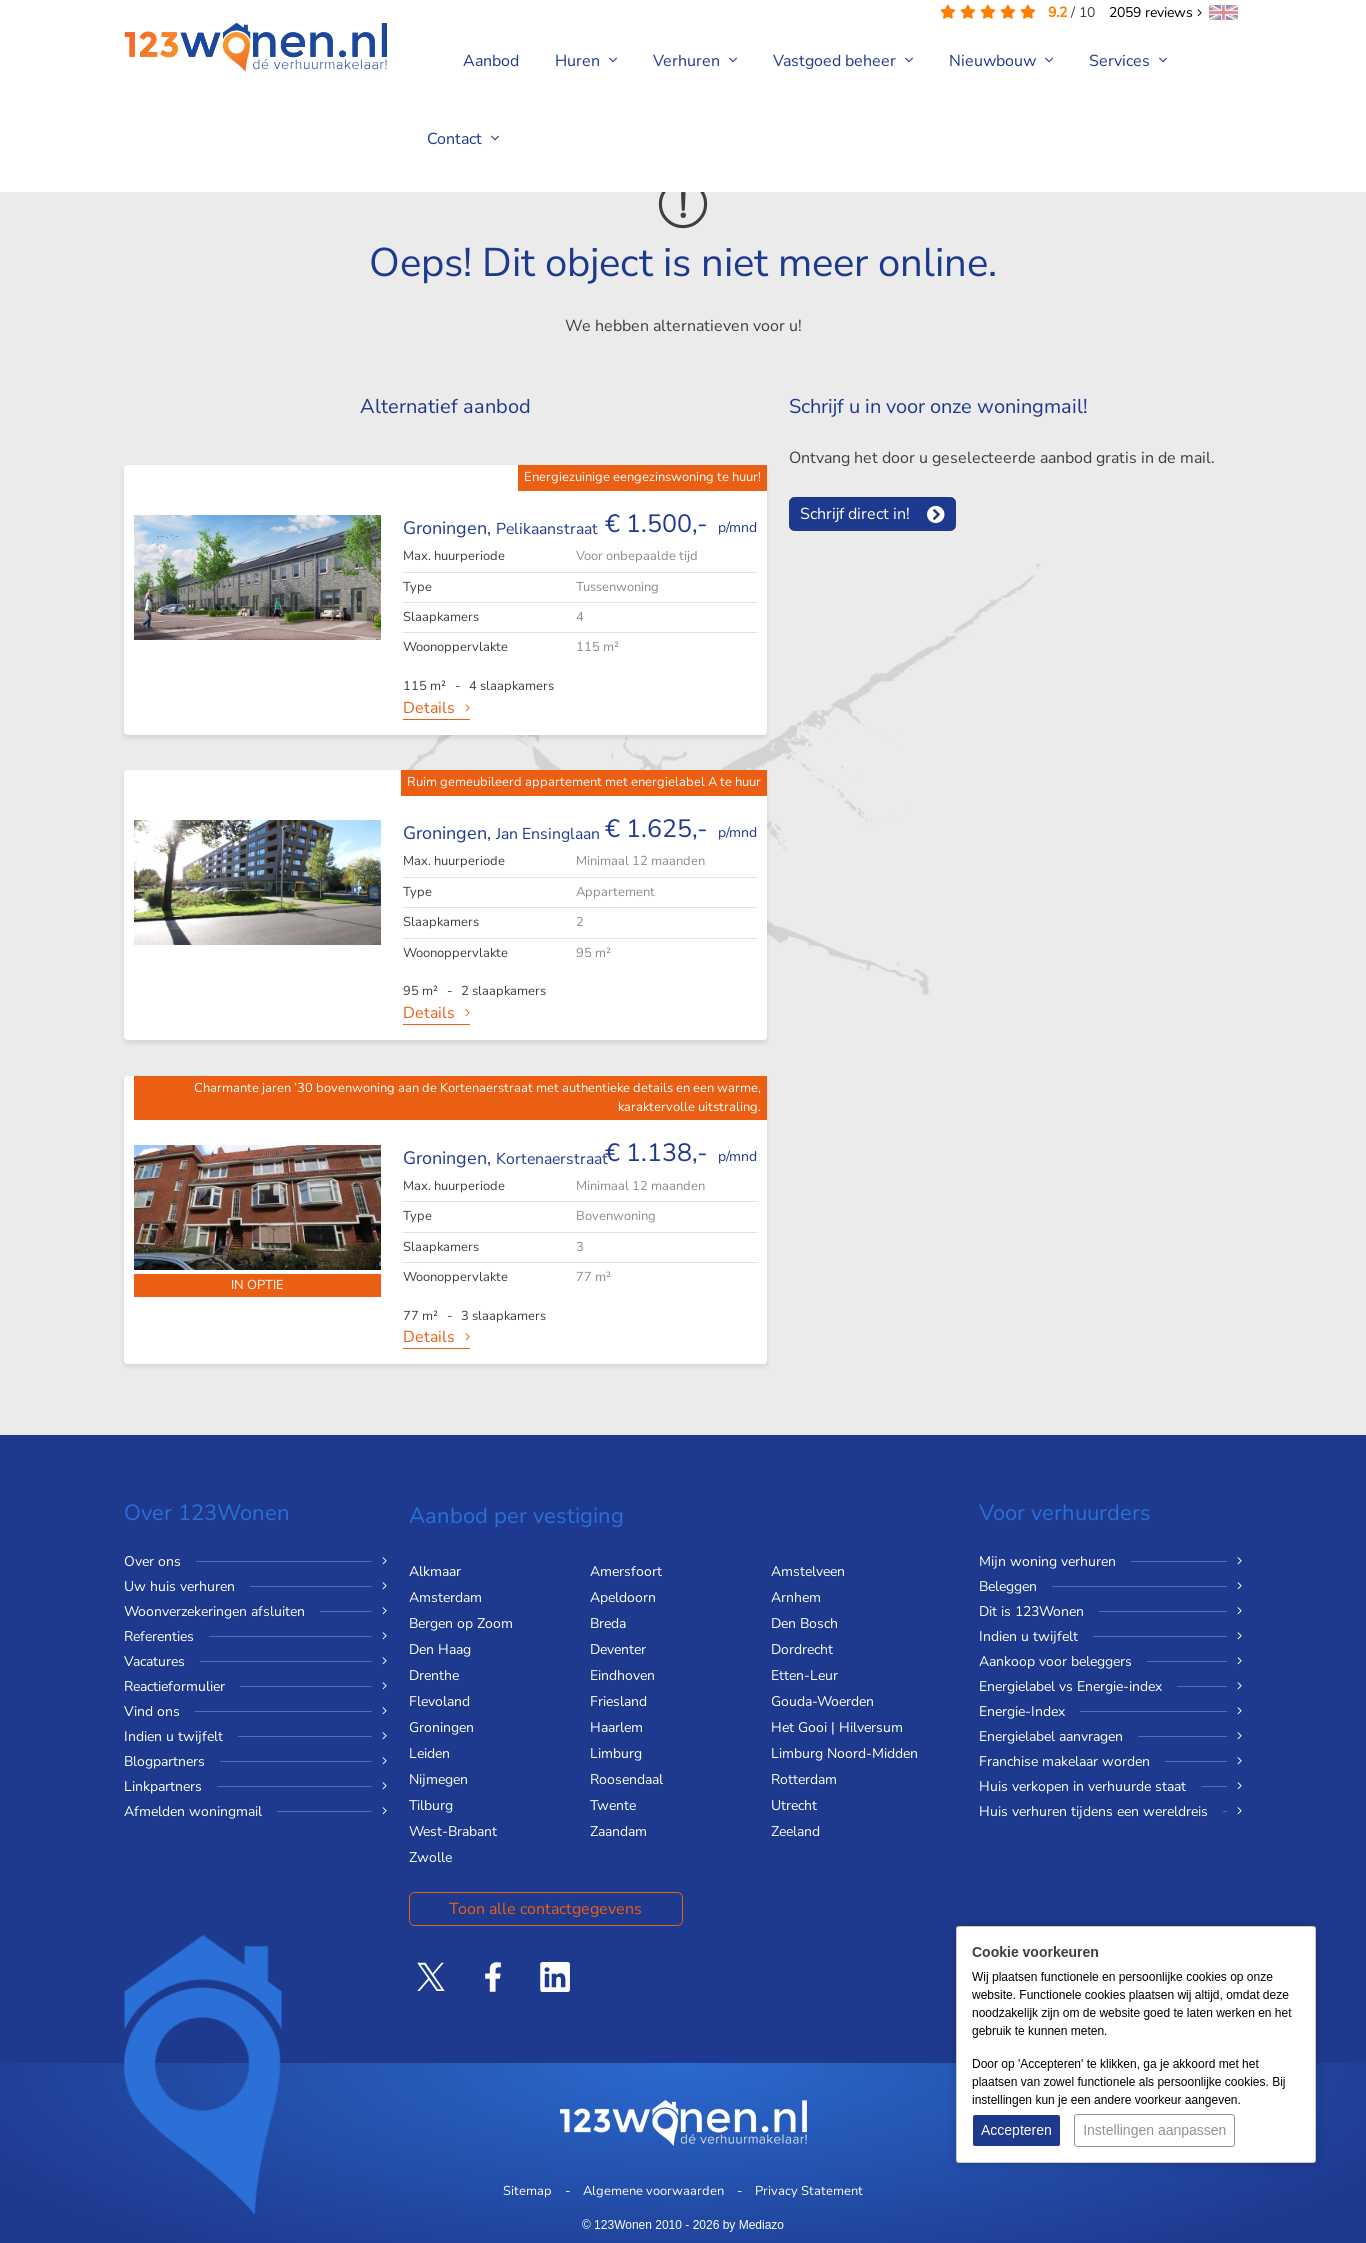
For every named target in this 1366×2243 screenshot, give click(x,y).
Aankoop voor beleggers (1055, 1661)
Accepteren (1016, 2130)
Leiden (429, 1753)
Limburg (616, 1753)
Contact (463, 139)
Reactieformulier (174, 1686)
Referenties (159, 1636)
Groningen (441, 1727)
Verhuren (695, 61)
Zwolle (430, 1857)
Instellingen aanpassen (1154, 2130)
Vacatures (154, 1661)
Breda (608, 1623)
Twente (613, 1805)
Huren (586, 61)
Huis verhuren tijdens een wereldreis (1093, 1811)
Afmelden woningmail (193, 1811)
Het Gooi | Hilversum (837, 1727)
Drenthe (434, 1675)
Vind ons (152, 1711)
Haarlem (616, 1727)
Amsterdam (445, 1597)
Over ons (152, 1561)
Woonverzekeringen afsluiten (214, 1611)
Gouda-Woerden (822, 1701)
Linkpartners (163, 1786)
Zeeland (795, 1831)
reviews (1155, 12)
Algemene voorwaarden (653, 2191)
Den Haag (440, 1649)
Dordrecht (802, 1649)
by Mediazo (753, 2225)
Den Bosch (804, 1623)
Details (429, 708)
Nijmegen (438, 1779)
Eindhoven (622, 1675)
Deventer (618, 1649)
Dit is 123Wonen (1031, 1611)
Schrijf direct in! (855, 514)
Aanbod (491, 61)
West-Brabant (453, 1831)
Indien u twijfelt (173, 1736)
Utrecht (794, 1805)
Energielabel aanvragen (1051, 1736)
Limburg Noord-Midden (844, 1753)
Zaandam (618, 1831)
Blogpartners (164, 1761)
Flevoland (439, 1701)
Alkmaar (435, 1571)
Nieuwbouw (1001, 61)
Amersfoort (626, 1571)
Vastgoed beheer (843, 61)
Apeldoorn (623, 1597)
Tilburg (431, 1805)
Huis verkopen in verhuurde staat (1082, 1786)
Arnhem (796, 1597)
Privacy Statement (809, 2191)
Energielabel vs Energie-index (1070, 1686)
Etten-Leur (804, 1675)
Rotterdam (804, 1779)
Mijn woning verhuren (1047, 1561)
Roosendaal (626, 1779)
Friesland (618, 1701)
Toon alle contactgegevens (545, 1909)
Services (1128, 61)
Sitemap (527, 2191)
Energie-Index (1022, 1711)
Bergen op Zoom (461, 1623)
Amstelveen (808, 1571)
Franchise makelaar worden (1064, 1761)
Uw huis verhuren (179, 1586)
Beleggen (1008, 1586)
